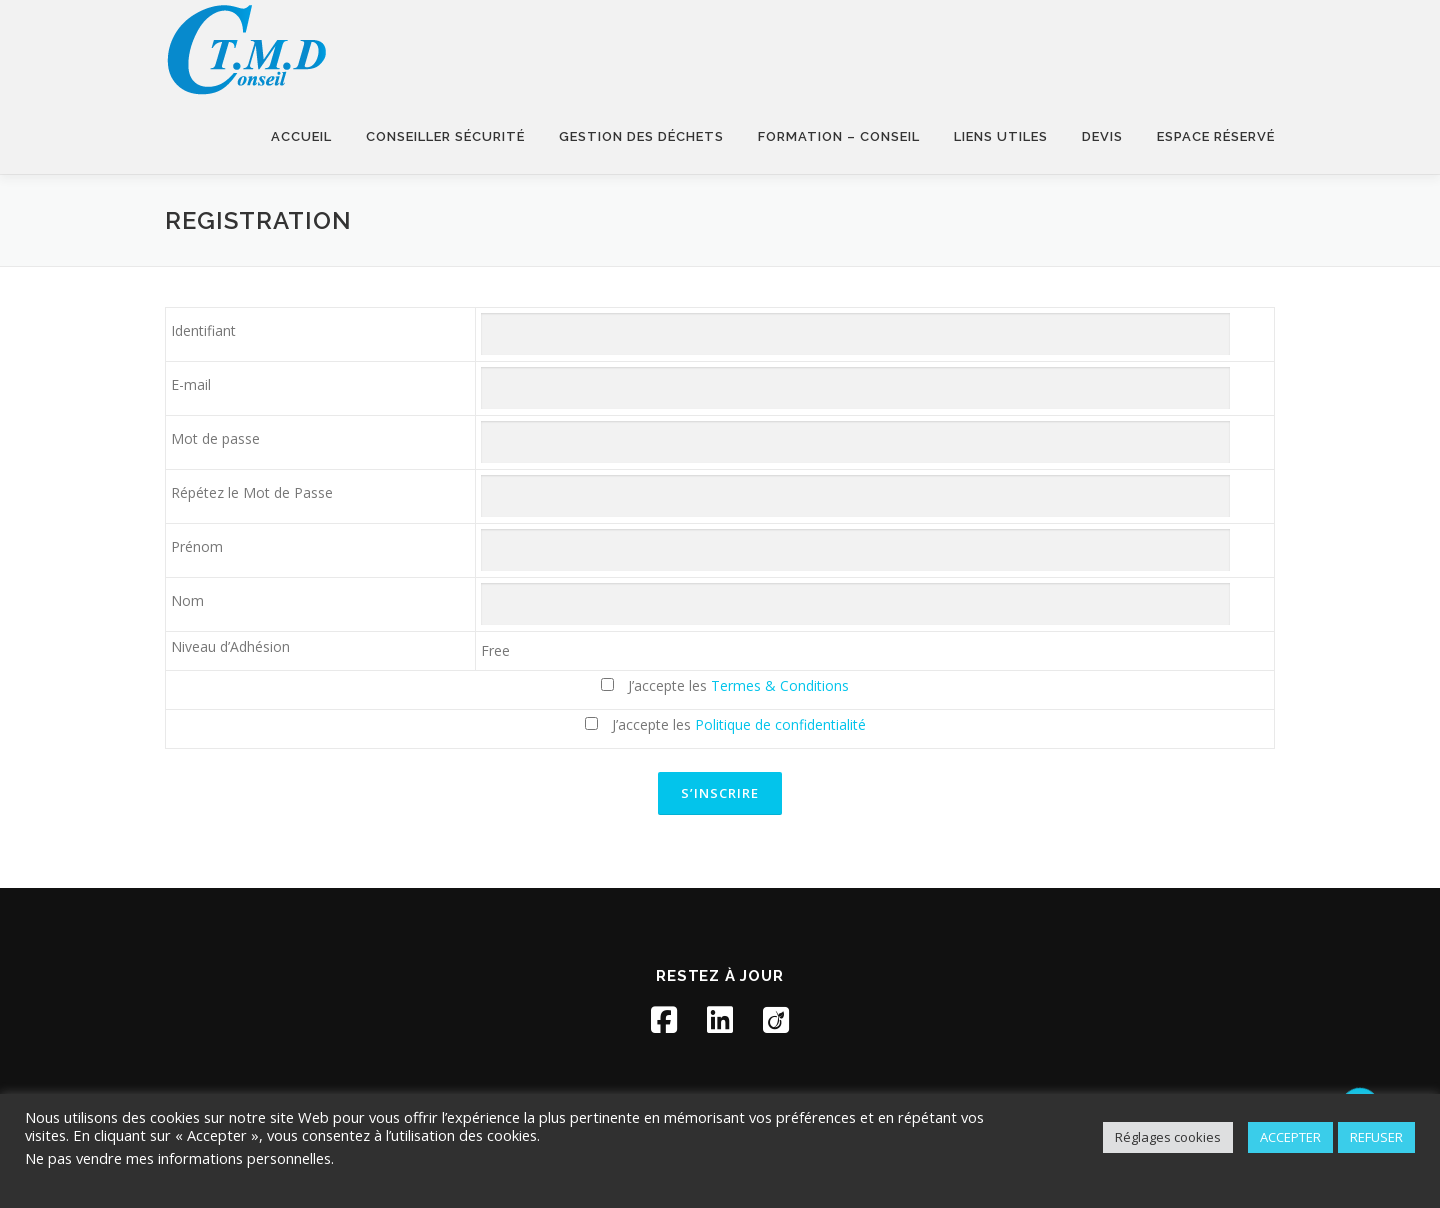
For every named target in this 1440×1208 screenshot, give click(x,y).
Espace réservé (1216, 136)
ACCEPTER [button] (1290, 1137)
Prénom (197, 546)
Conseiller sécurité (445, 136)
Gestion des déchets (641, 136)
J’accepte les (725, 685)
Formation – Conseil (839, 136)
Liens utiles (1001, 136)
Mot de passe (215, 438)
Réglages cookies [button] (1168, 1137)
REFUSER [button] (1376, 1137)
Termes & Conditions (780, 685)
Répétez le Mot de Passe (252, 492)
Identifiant (203, 330)
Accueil (301, 136)
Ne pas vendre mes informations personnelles (178, 1158)
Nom (187, 600)
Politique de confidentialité (780, 724)
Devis (1102, 136)
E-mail (191, 384)
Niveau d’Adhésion (230, 646)
